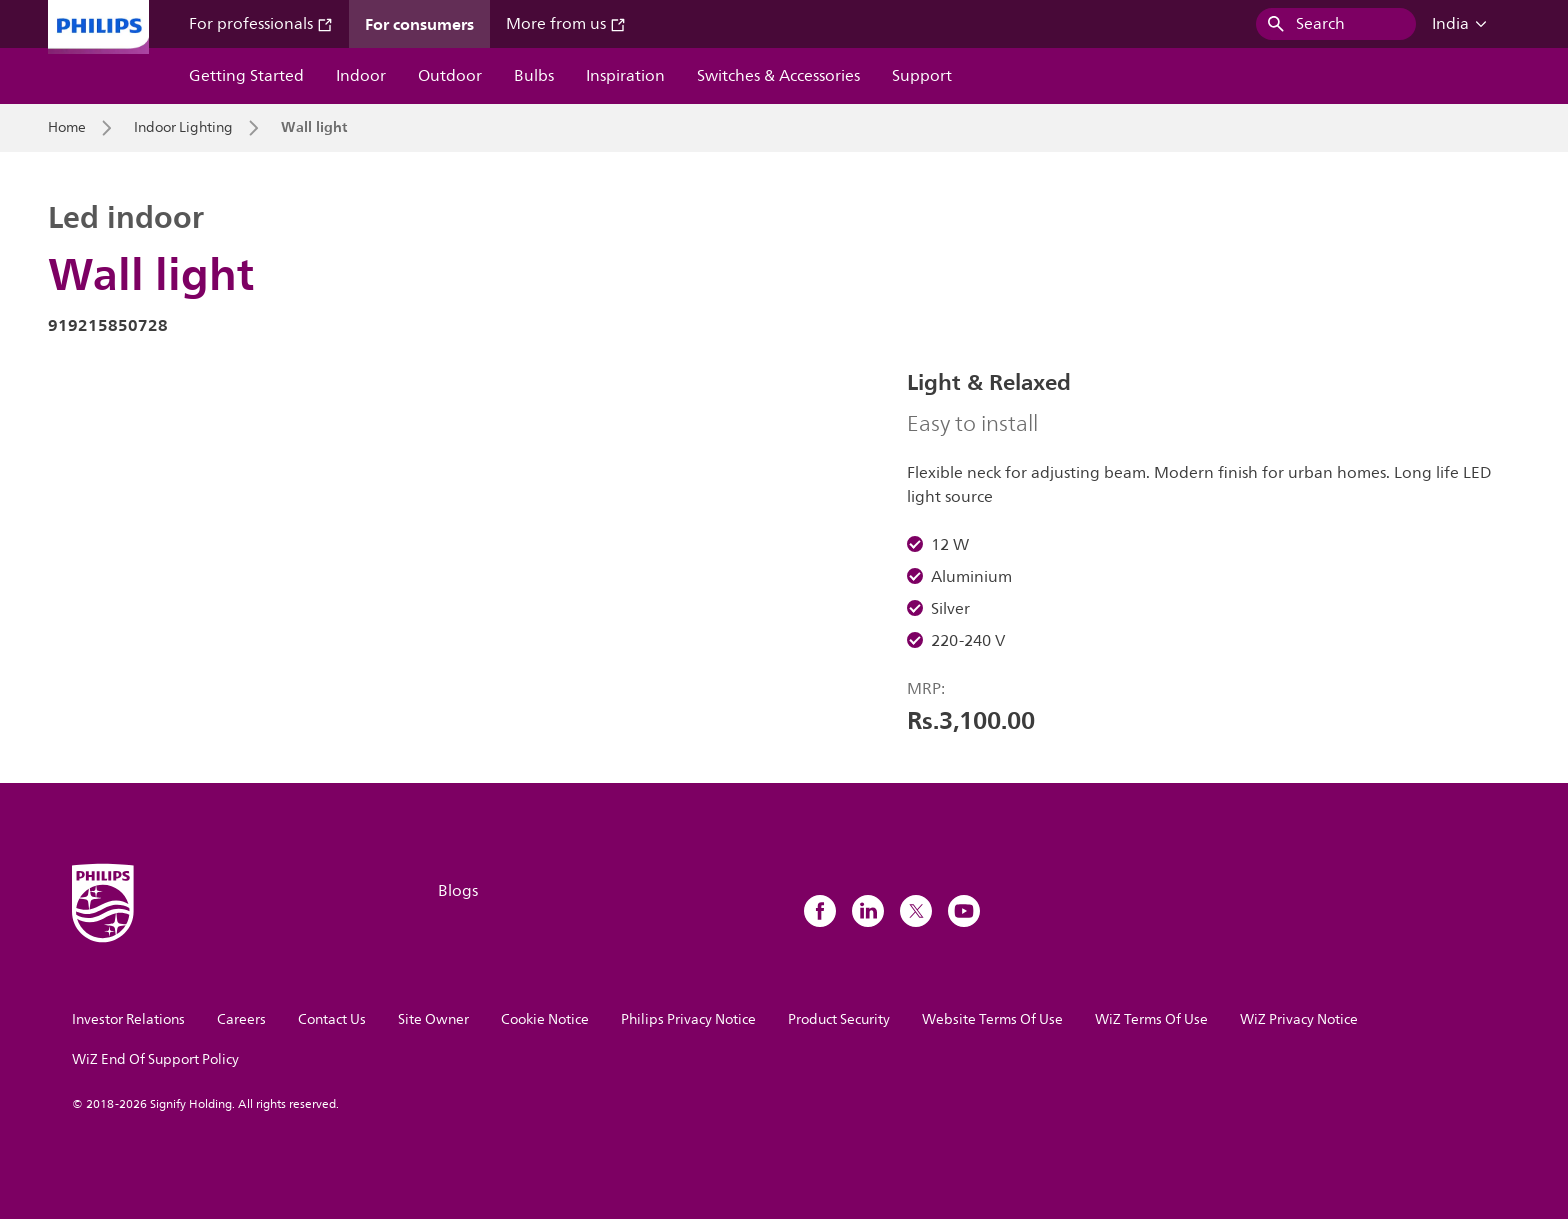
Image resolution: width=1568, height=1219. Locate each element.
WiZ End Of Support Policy (155, 1059)
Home (67, 128)
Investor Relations (128, 1019)
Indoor (361, 76)
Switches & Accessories (778, 76)
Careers (241, 1019)
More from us (566, 24)
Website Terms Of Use (992, 1019)
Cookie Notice (545, 1019)
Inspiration (625, 76)
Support (922, 76)
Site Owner (433, 1019)
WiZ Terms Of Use (1151, 1019)
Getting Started (246, 76)
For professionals (261, 24)
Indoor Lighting (183, 128)
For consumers (419, 24)
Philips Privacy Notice (688, 1019)
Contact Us (332, 1019)
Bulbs (534, 76)
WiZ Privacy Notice (1299, 1019)
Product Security (839, 1019)
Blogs (458, 891)
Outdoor (450, 76)
